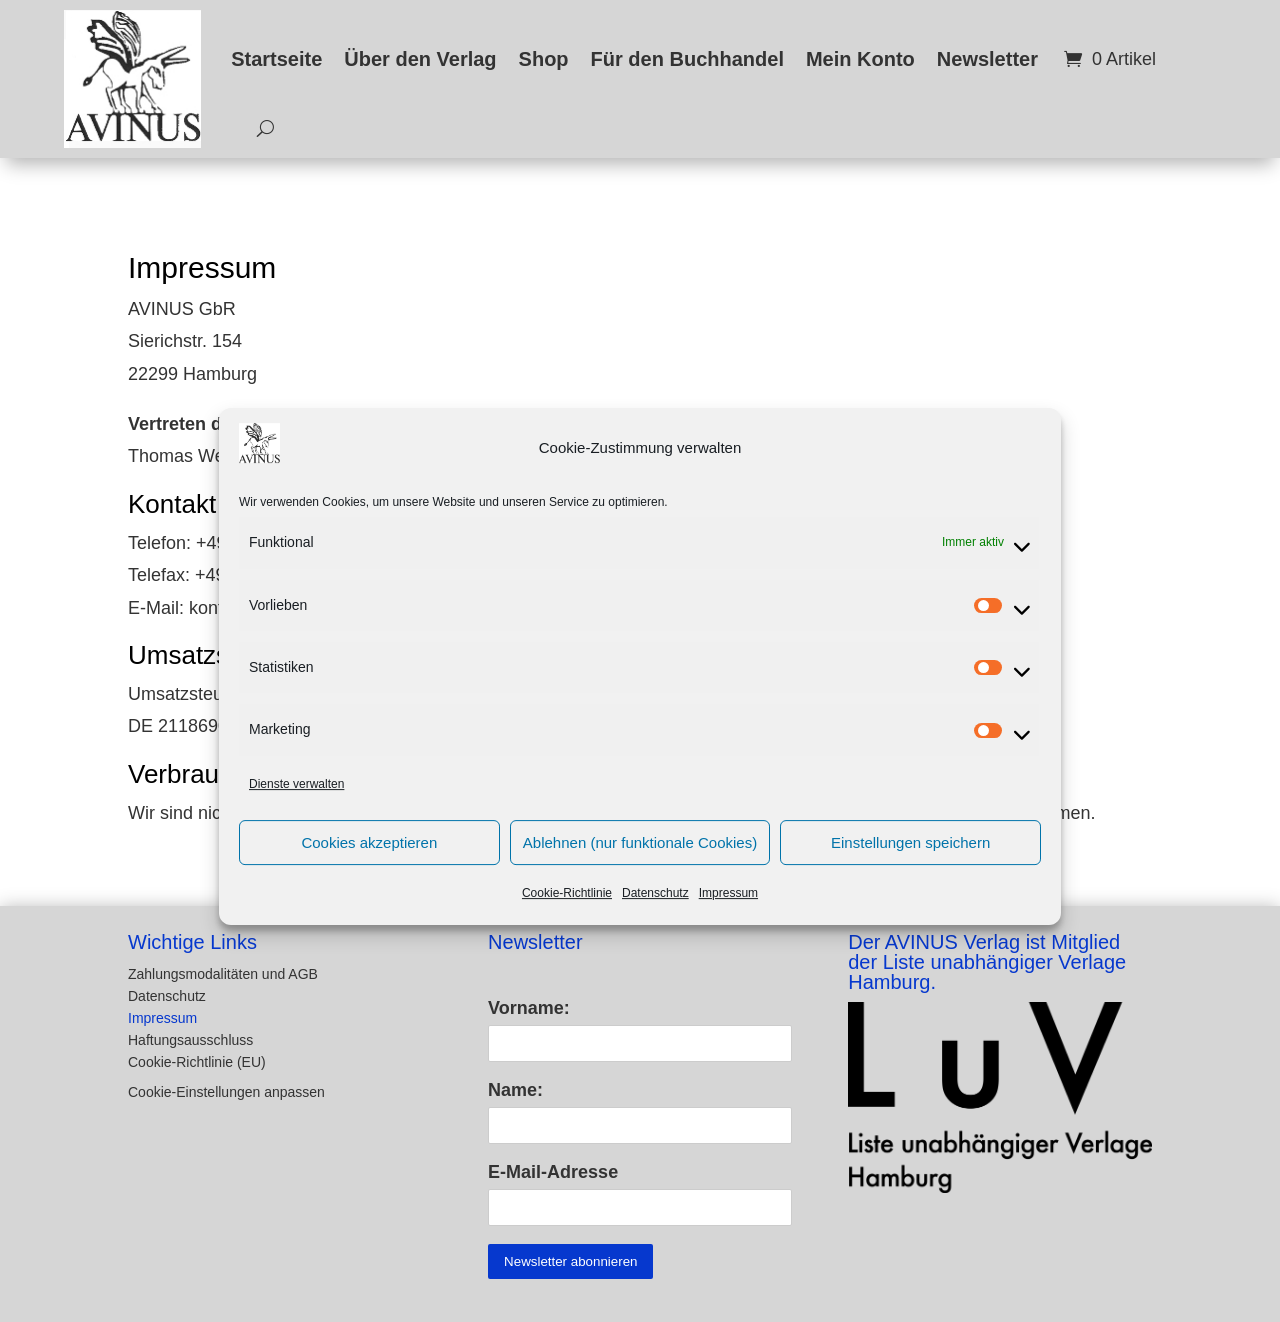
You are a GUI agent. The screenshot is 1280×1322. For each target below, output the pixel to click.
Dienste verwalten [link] (296, 805)
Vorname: (529, 1008)
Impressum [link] (728, 915)
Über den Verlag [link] (420, 59)
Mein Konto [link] (860, 59)
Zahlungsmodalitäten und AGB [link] (223, 974)
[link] (132, 79)
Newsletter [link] (987, 59)
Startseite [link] (276, 59)
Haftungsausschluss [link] (190, 1040)
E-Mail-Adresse (553, 1172)
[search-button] (258, 129)
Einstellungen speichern (910, 863)
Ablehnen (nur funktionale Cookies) (640, 863)
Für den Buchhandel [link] (687, 59)
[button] (285, 1081)
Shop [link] (544, 59)
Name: (515, 1090)
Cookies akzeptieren (369, 863)
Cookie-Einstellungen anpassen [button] (226, 1092)
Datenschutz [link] (655, 915)
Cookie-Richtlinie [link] (567, 915)
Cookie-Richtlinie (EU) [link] (197, 1062)
